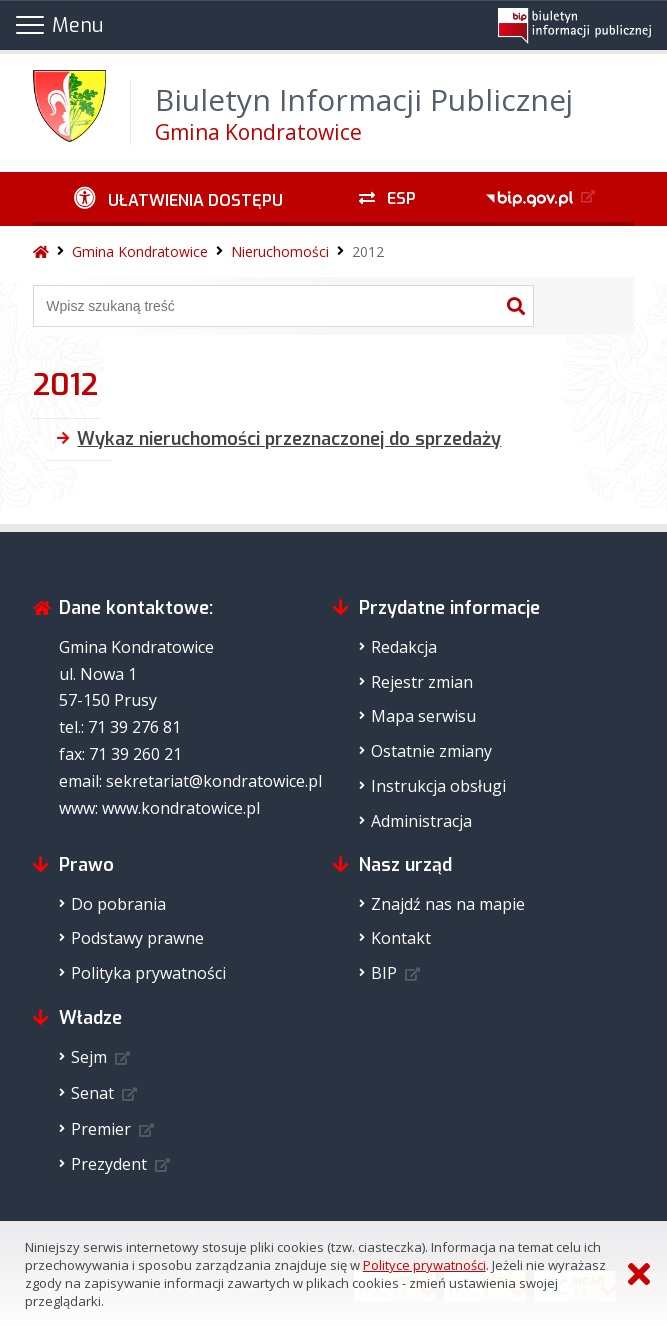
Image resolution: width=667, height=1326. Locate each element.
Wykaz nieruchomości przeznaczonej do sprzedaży (289, 439)
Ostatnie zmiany (431, 751)
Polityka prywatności (148, 973)
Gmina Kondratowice (140, 251)
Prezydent (109, 1164)
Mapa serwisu (423, 716)
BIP (384, 973)
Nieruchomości (280, 251)
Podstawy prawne (137, 938)
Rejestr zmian (422, 682)
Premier (101, 1129)
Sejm (89, 1057)
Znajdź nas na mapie (448, 904)
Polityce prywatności (424, 1265)
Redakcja (404, 647)
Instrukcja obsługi (438, 786)
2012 (368, 251)
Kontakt (401, 938)
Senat (92, 1093)
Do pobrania (118, 904)
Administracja (421, 821)
